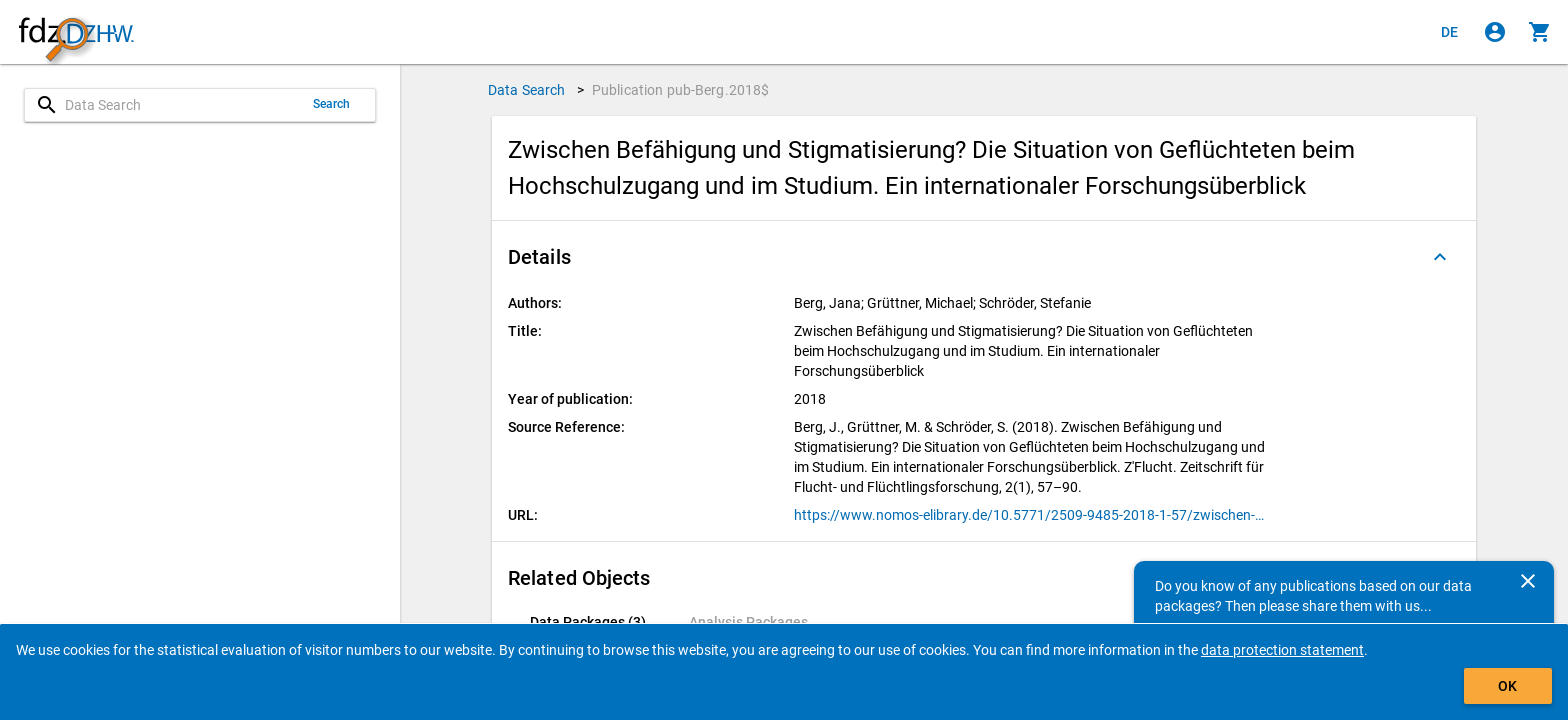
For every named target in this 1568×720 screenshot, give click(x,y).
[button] (984, 257)
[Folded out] (1440, 257)
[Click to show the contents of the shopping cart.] (1540, 32)
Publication (681, 90)
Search (332, 104)
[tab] (588, 622)
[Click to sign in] (1495, 32)
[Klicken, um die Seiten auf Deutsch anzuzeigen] (1450, 32)
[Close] (1528, 581)
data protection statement (1282, 650)
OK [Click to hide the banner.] (1507, 686)
